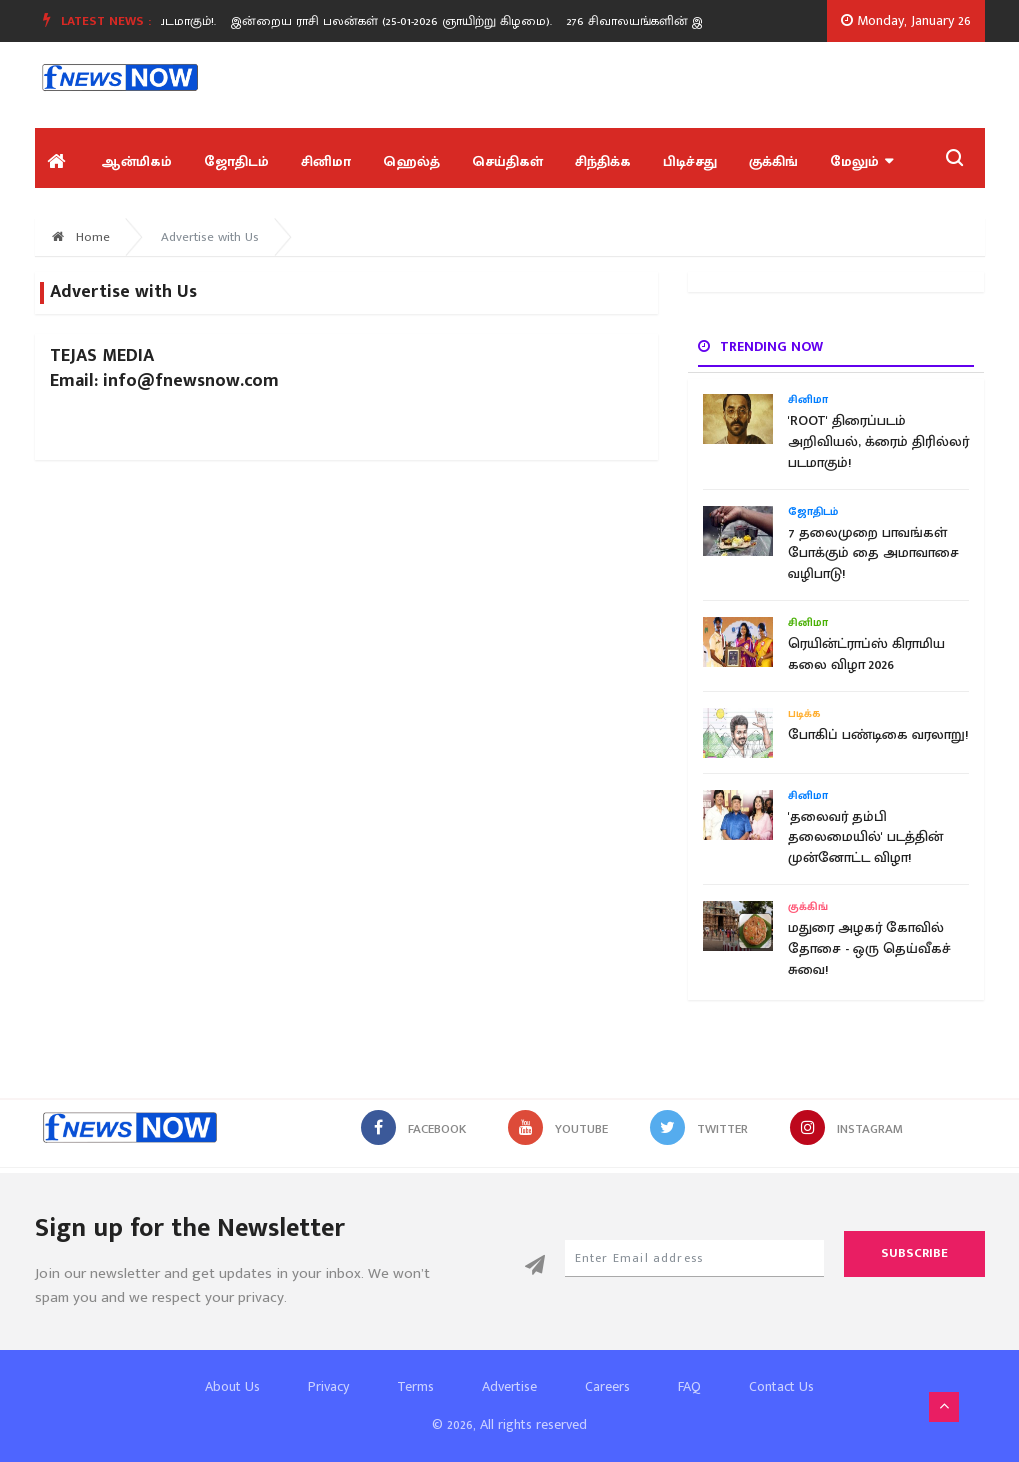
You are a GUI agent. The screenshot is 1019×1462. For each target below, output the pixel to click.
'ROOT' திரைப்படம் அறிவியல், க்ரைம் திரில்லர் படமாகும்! (878, 442)
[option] (402, 21)
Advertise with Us (210, 237)
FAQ (689, 1386)
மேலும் (861, 161)
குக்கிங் (773, 161)
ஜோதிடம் (236, 161)
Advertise (509, 1386)
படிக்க (804, 714)
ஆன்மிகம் (136, 161)
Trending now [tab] (760, 346)
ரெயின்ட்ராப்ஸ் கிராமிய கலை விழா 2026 (866, 654)
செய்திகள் (507, 161)
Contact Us (781, 1386)
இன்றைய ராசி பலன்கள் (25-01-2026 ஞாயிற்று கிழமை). (394, 21)
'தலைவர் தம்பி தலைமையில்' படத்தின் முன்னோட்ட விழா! (865, 838)
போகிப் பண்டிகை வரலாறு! (878, 735)
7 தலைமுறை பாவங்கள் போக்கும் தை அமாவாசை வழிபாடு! (873, 554)
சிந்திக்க (603, 161)
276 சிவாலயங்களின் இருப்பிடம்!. (665, 21)
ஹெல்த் (411, 161)
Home (81, 237)
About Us (232, 1386)
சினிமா (326, 161)
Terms (415, 1386)
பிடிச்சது (690, 161)
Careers (607, 1386)
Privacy (328, 1386)
